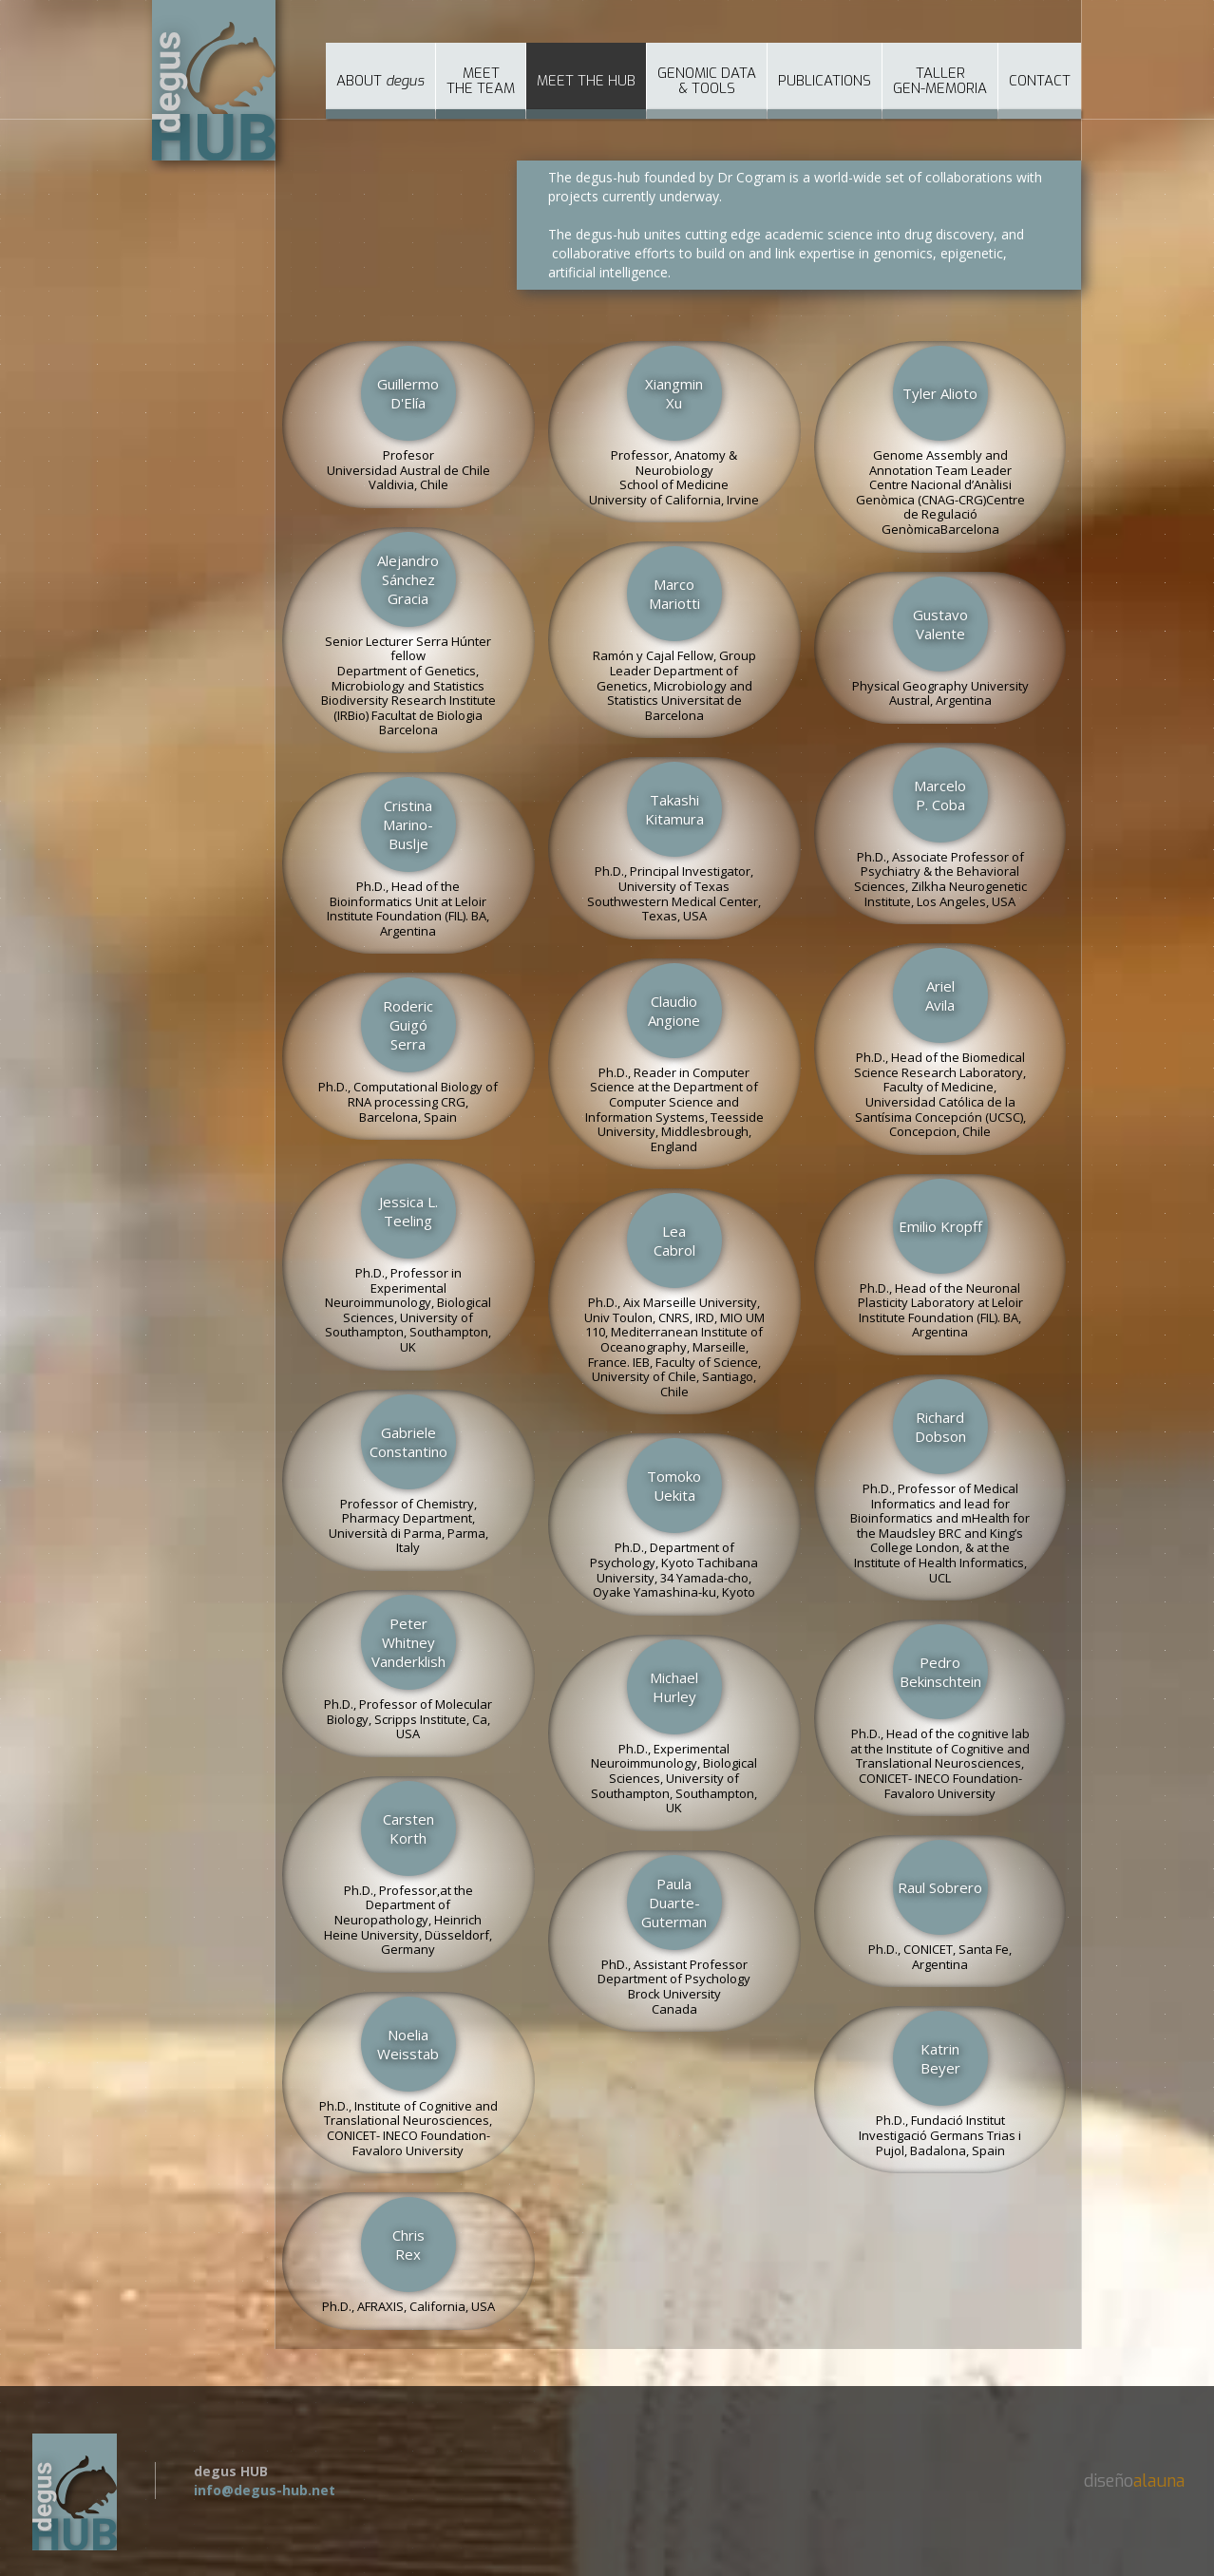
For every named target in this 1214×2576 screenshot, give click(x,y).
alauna (1159, 2481)
